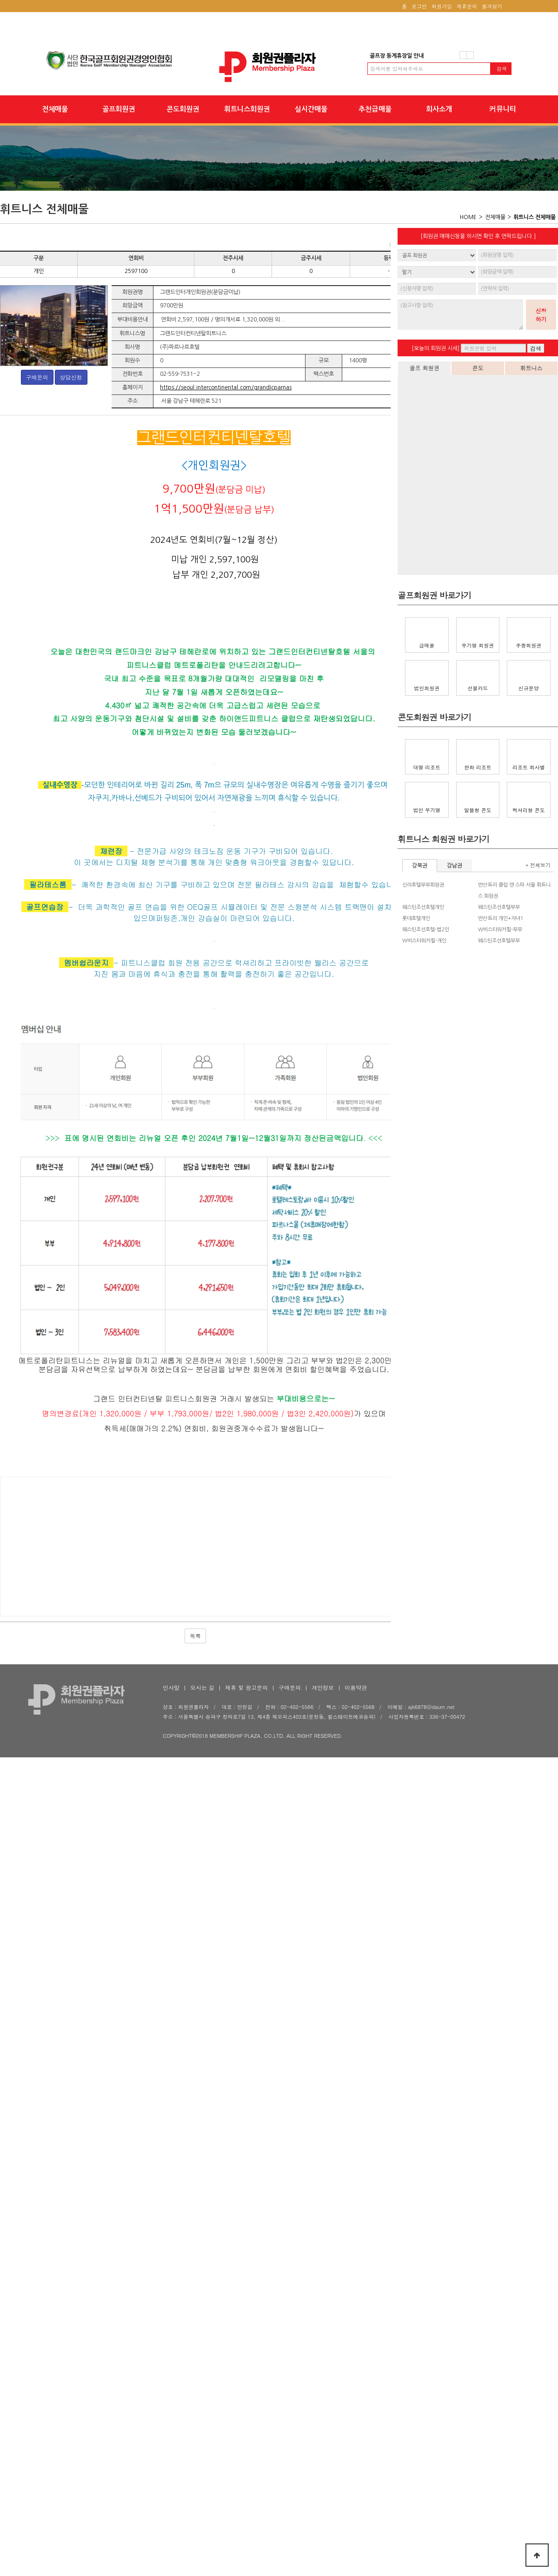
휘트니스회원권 (247, 109)
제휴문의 (467, 6)
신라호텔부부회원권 (423, 885)
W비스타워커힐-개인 (424, 940)
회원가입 (442, 6)
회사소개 (439, 109)
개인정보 (323, 2485)
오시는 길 (202, 2485)
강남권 (454, 865)
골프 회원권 (424, 368)
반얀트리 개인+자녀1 (501, 918)
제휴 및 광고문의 (246, 2485)
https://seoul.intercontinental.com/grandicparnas (226, 387)
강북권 (419, 865)
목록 (195, 2434)
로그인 (419, 6)
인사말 (171, 2485)
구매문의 (37, 377)
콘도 (478, 368)
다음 (470, 55)
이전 (463, 55)
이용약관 (356, 2485)
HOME (468, 217)
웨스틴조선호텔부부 (499, 907)
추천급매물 (375, 109)
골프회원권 (118, 109)
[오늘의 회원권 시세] (435, 348)
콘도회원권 (182, 109)
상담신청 (71, 377)
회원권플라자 (279, 66)
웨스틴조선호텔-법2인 (425, 929)
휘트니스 (531, 368)
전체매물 (55, 109)
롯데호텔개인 (416, 918)
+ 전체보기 (538, 864)
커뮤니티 (502, 109)
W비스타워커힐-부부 (500, 929)
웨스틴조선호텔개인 (423, 907)
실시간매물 (311, 109)
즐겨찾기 (492, 6)
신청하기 (541, 315)
